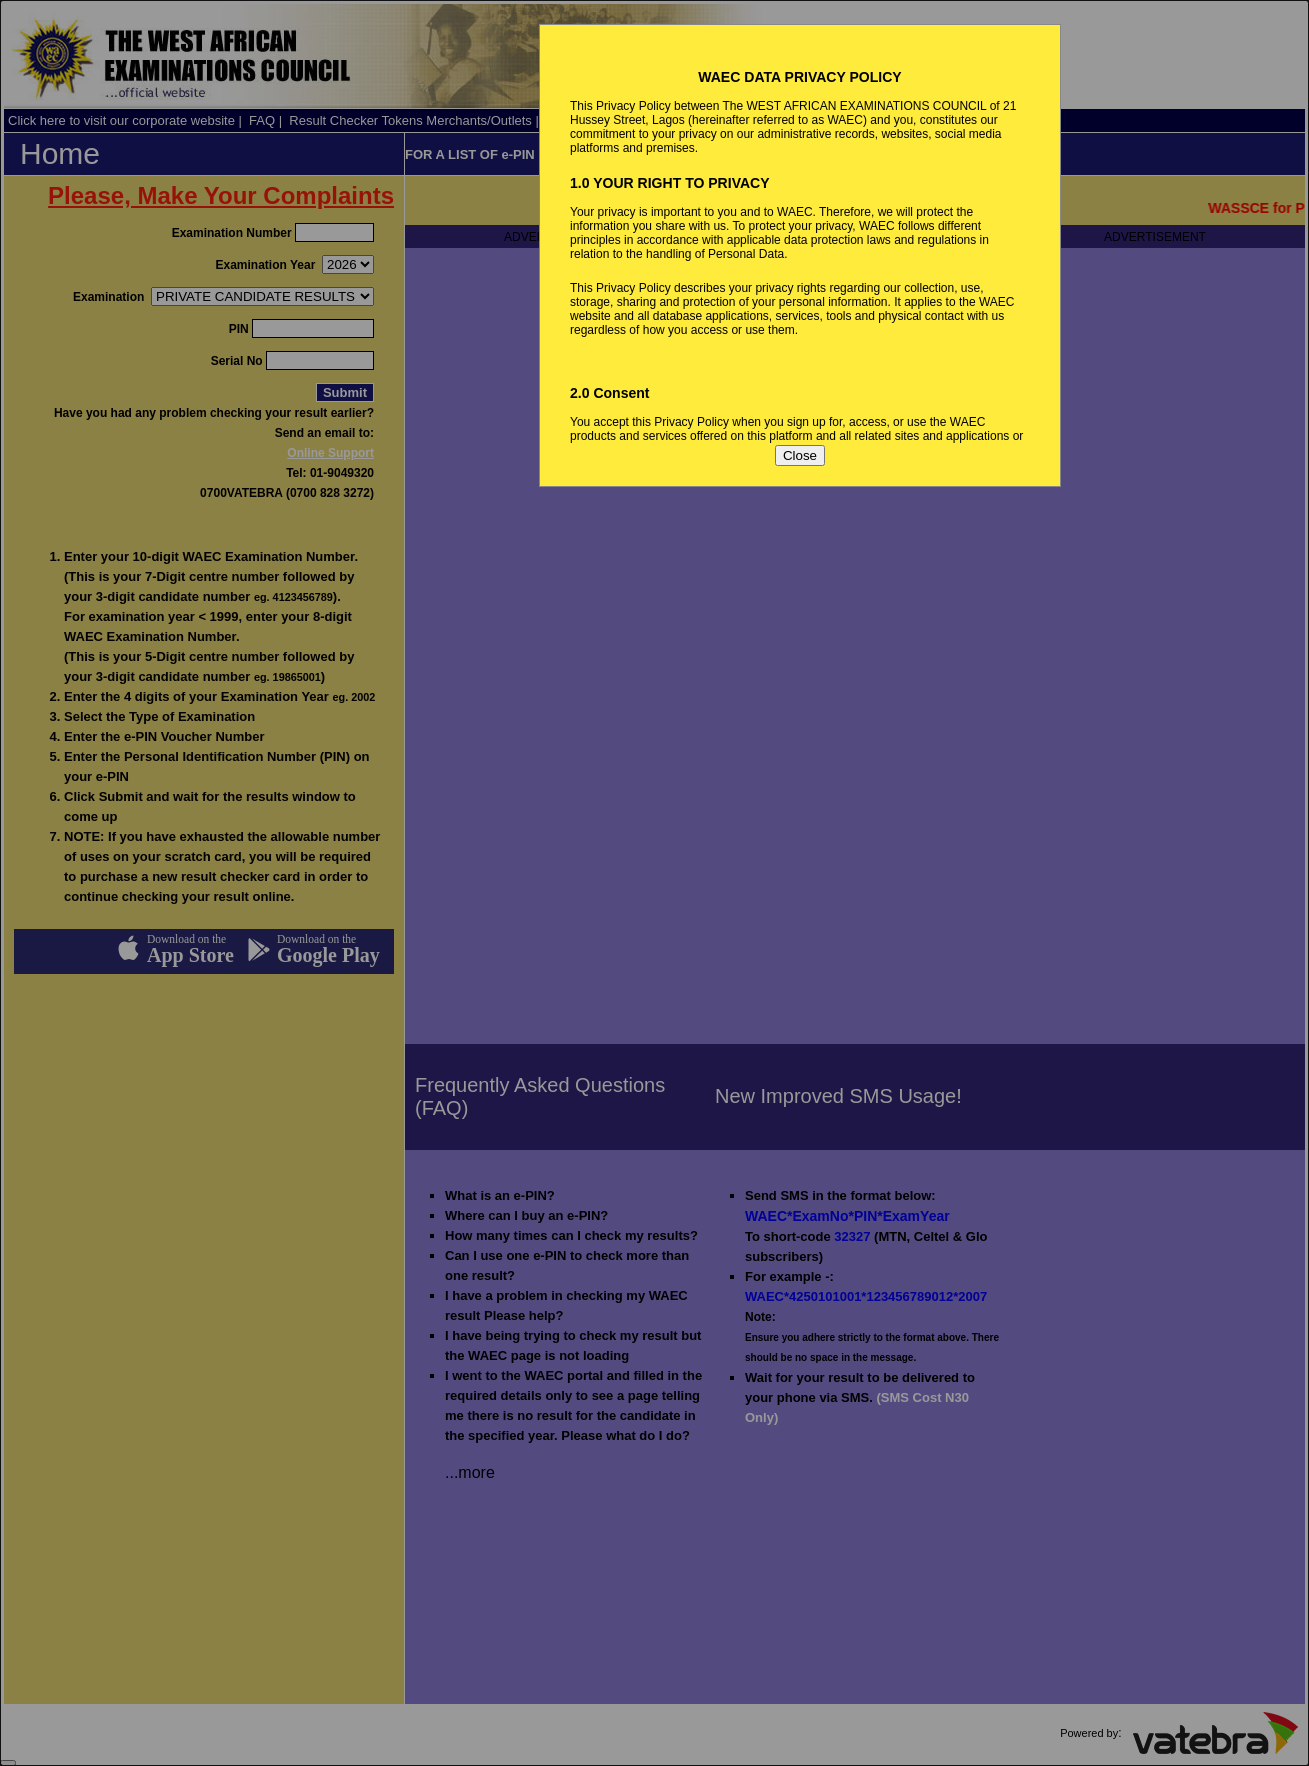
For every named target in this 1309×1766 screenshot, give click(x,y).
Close (800, 455)
